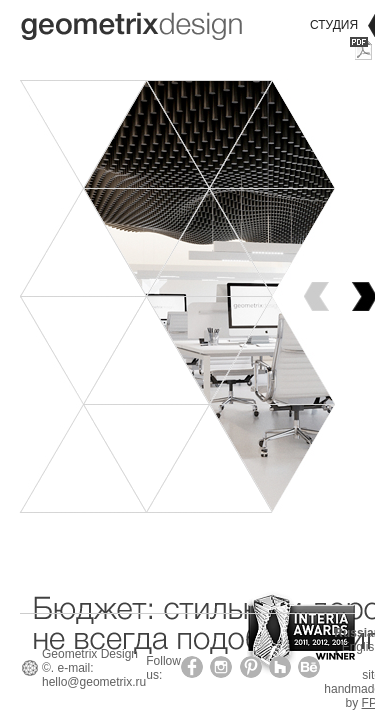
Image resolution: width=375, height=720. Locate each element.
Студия (334, 25)
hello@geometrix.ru (94, 682)
